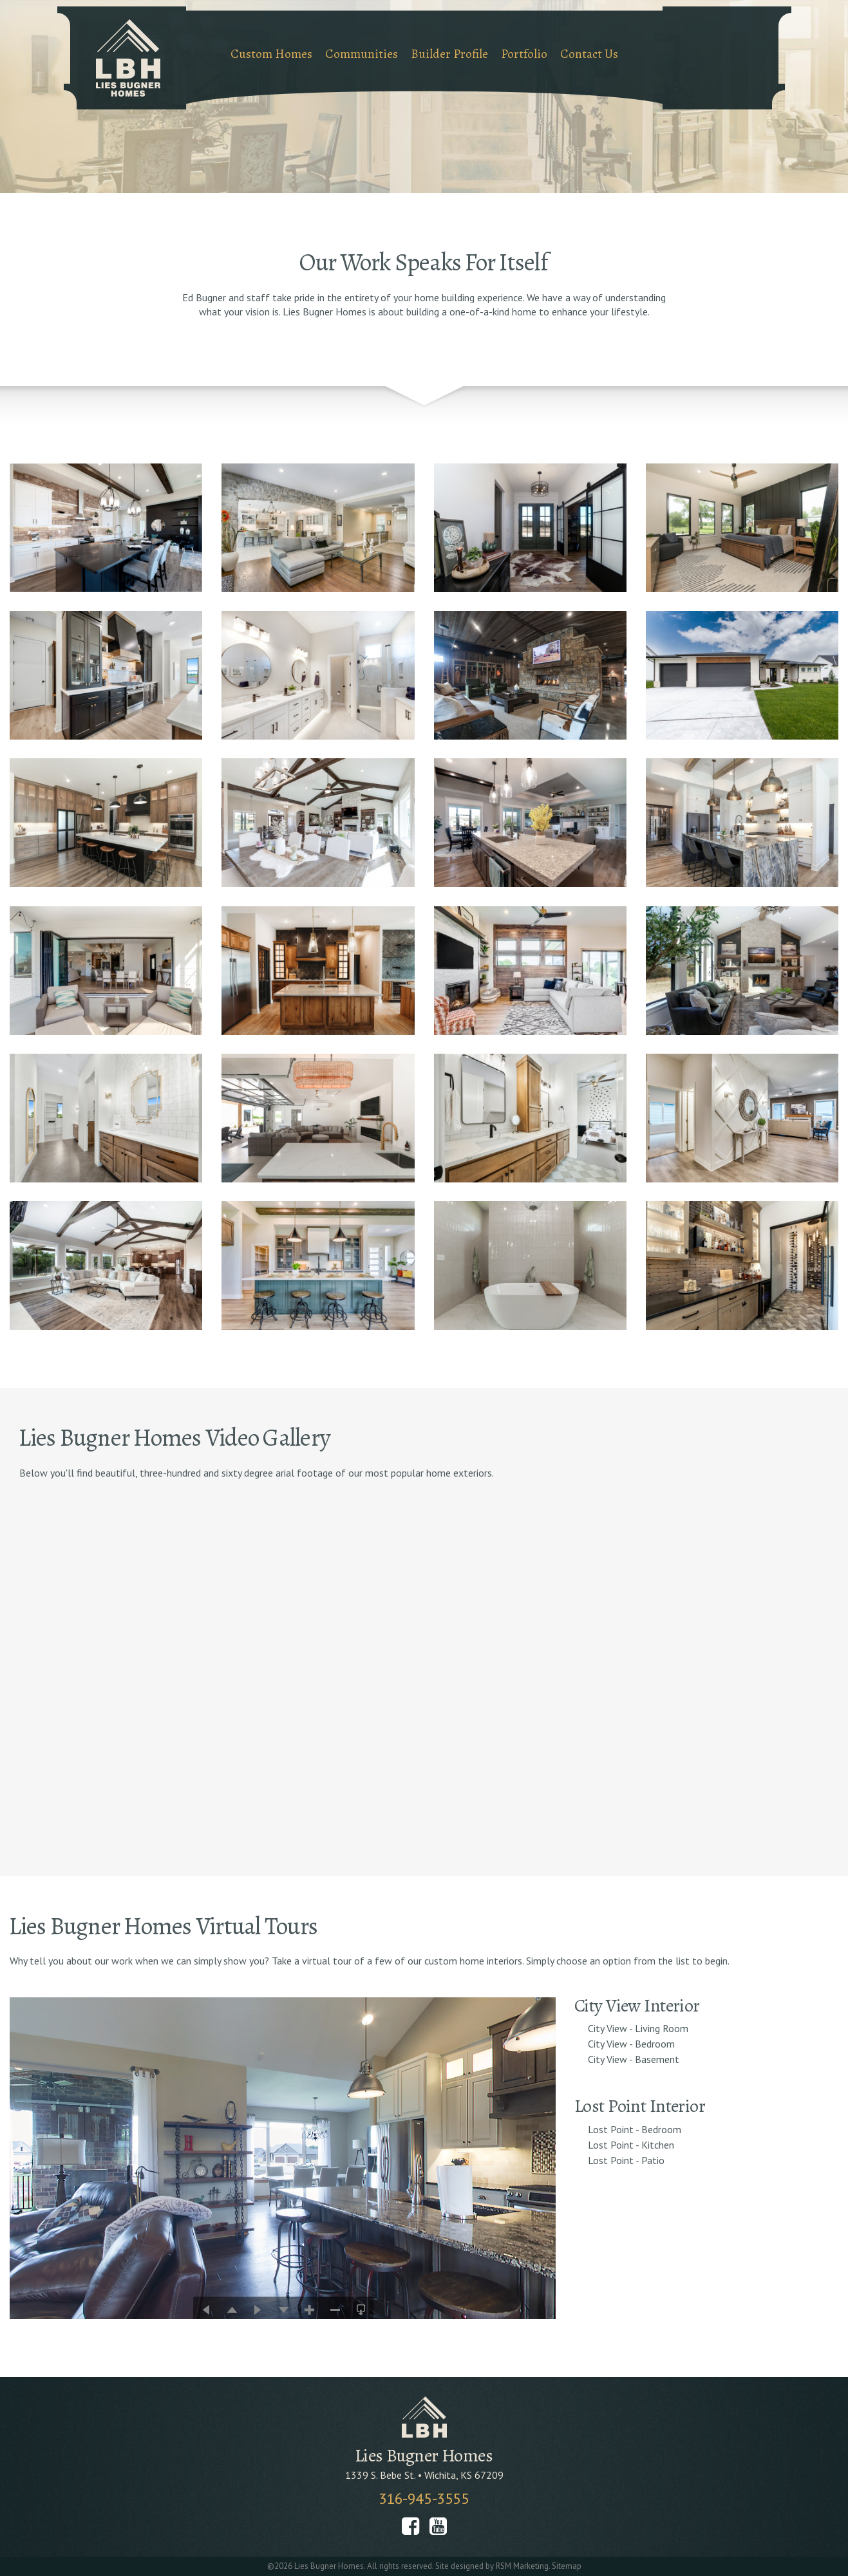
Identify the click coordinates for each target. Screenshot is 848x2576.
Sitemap (566, 2566)
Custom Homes (271, 53)
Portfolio (524, 53)
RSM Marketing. (523, 2566)
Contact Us (589, 53)
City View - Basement (633, 2059)
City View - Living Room (638, 2028)
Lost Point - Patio (626, 2160)
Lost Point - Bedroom (634, 2129)
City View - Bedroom (631, 2043)
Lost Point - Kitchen (631, 2144)
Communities (361, 53)
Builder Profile (449, 53)
